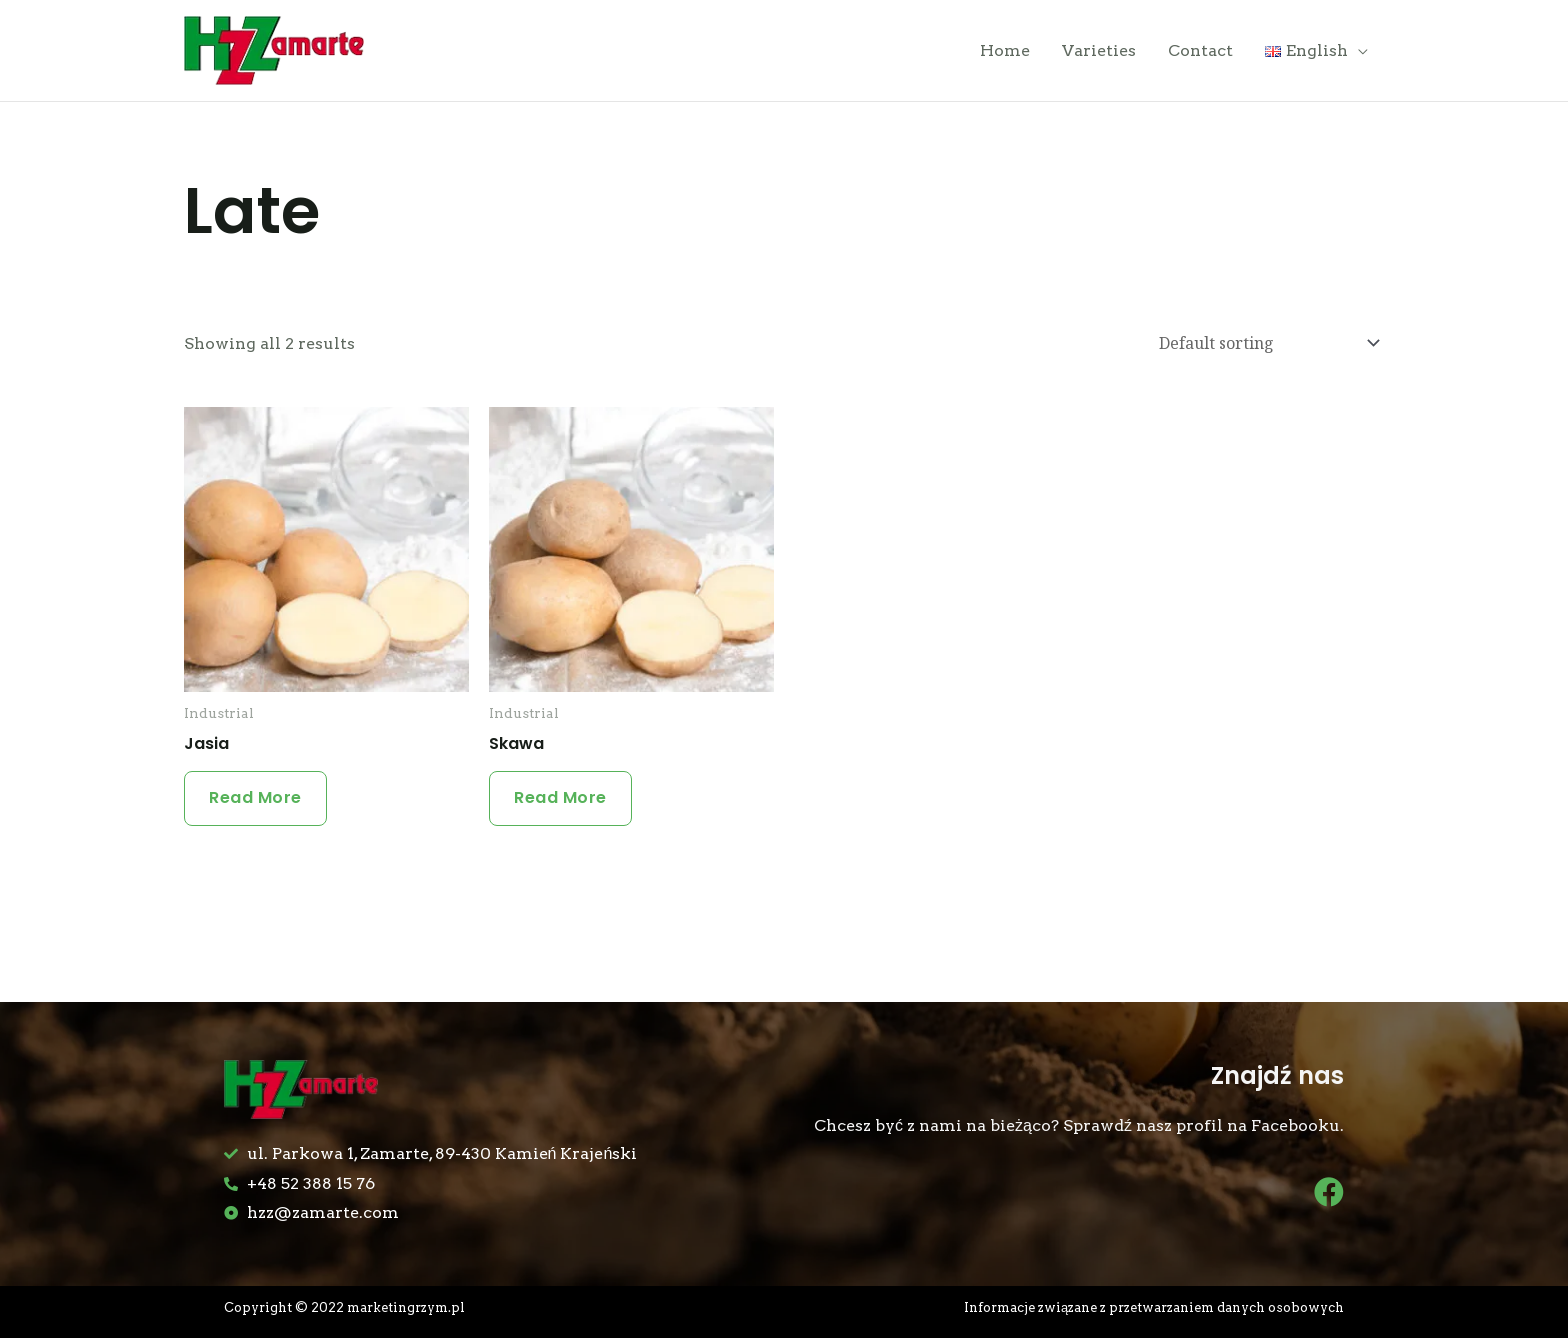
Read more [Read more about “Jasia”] (255, 797)
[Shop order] (1265, 344)
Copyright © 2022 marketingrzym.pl (344, 1307)
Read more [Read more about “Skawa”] (560, 797)
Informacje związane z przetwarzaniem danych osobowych (1154, 1307)
